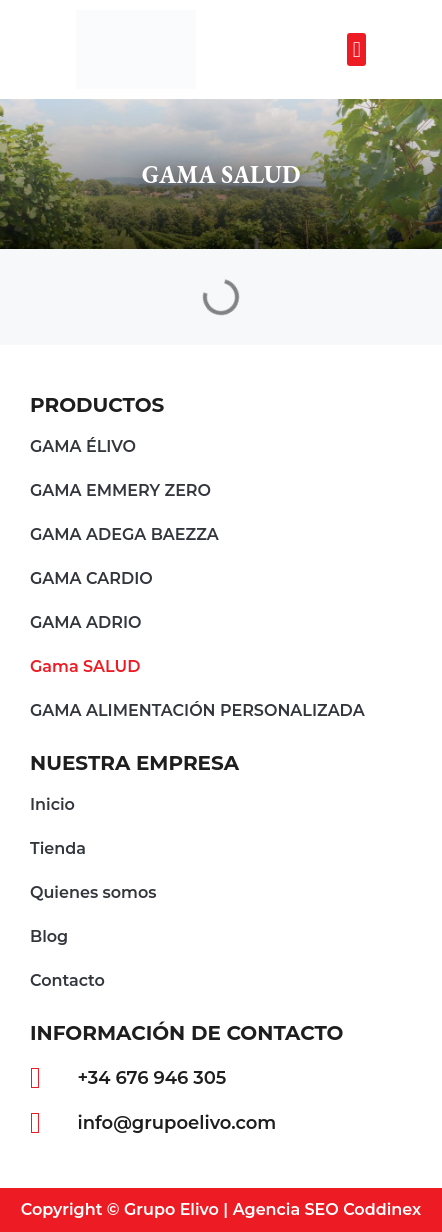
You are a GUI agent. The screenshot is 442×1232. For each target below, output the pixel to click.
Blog (49, 936)
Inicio (52, 804)
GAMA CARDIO (91, 578)
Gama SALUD (85, 666)
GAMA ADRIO (86, 622)
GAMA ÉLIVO (83, 446)
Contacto (67, 980)
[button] (356, 49)
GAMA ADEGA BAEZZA (124, 534)
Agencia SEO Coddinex (327, 1209)
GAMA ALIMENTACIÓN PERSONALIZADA (197, 710)
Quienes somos (93, 892)
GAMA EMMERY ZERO (120, 490)
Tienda (58, 848)
